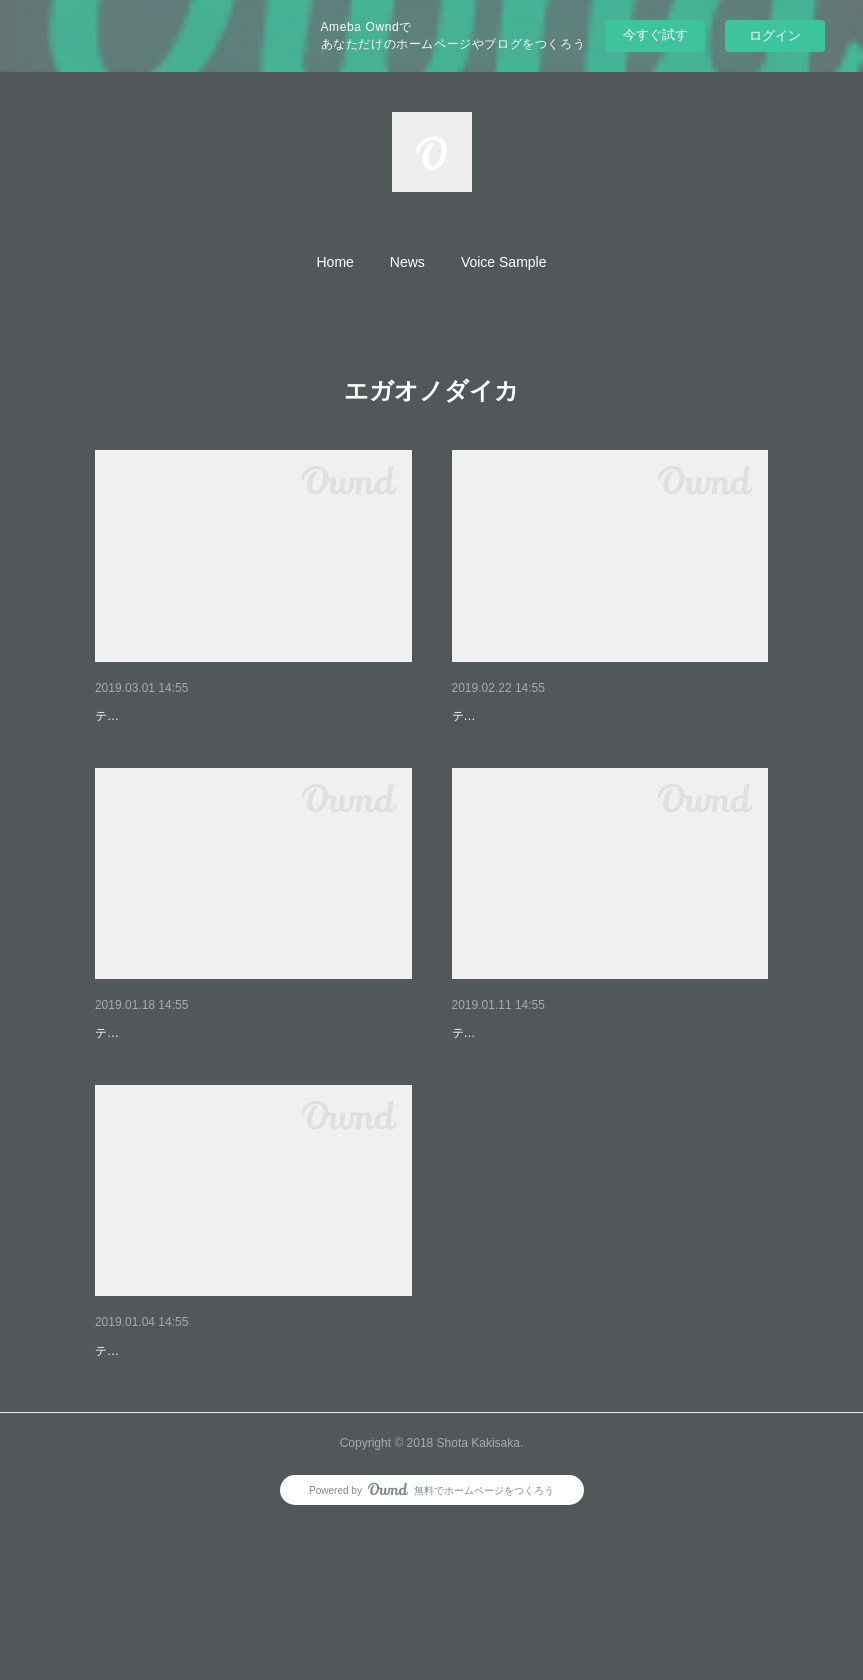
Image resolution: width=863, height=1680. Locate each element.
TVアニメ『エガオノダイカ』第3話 (206, 1085)
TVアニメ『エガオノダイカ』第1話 (206, 1454)
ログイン (775, 35)
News (407, 262)
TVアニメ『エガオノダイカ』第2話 (563, 1085)
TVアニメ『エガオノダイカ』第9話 (206, 716)
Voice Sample (504, 262)
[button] (335, 262)
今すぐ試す (655, 34)
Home (335, 262)
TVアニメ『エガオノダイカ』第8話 (563, 716)
